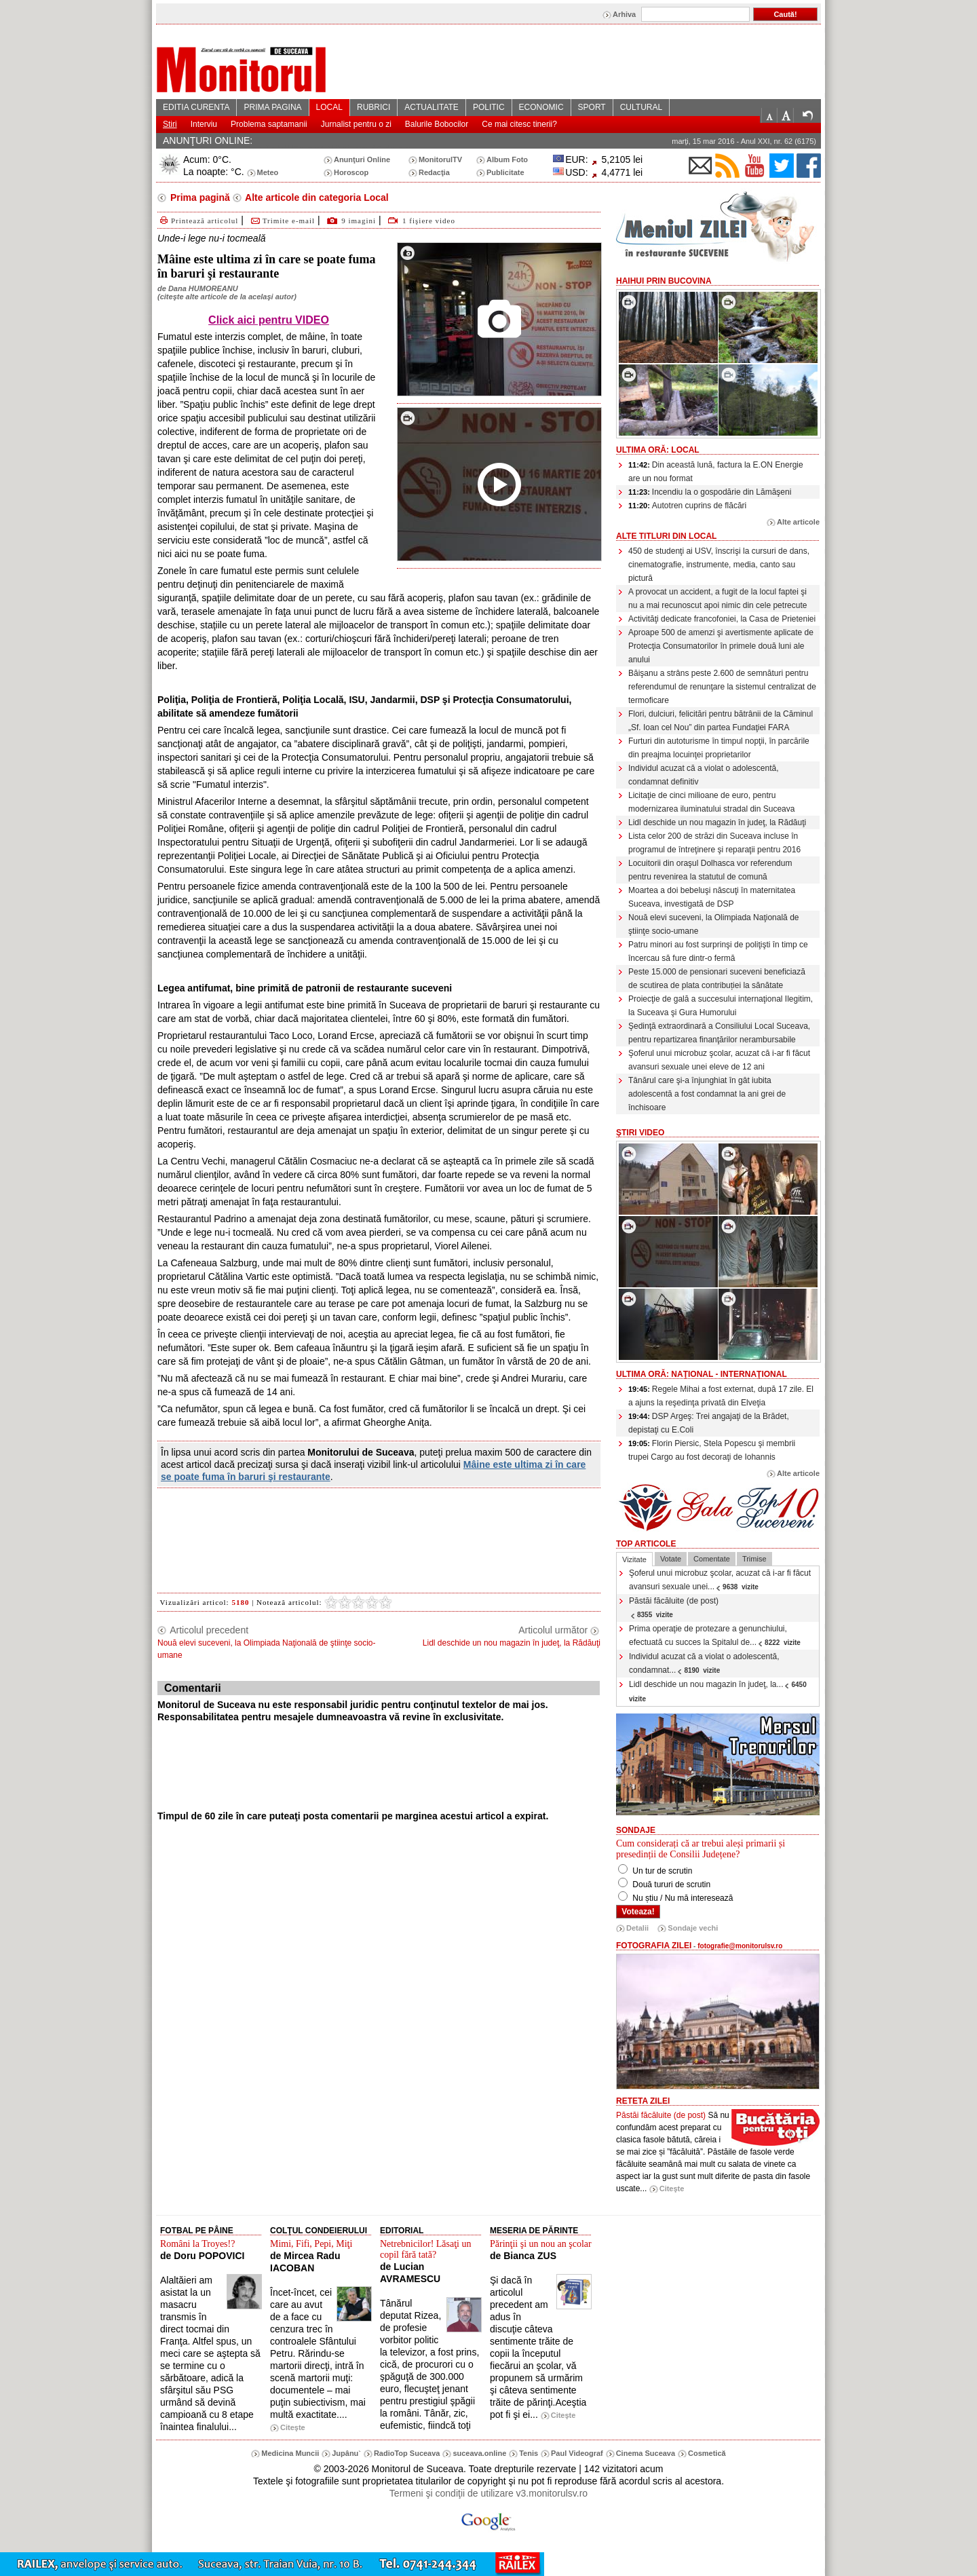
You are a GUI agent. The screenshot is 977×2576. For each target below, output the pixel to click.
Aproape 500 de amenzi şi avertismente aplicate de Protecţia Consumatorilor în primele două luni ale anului (720, 646)
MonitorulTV (440, 159)
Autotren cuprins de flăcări (687, 505)
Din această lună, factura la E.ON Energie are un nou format (715, 471)
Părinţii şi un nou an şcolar (541, 2244)
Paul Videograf (577, 2453)
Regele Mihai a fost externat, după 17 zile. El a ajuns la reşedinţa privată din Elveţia (720, 1395)
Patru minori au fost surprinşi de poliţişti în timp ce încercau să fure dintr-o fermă (718, 951)
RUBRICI (373, 107)
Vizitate (634, 1559)
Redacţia (434, 172)
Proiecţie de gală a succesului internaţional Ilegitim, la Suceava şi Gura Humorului (720, 1005)
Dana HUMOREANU (203, 288)
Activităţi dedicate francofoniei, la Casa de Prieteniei (722, 619)
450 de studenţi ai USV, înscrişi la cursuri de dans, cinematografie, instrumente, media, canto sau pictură (718, 564)
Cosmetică (707, 2453)
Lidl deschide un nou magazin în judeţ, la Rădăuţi (717, 822)
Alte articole (798, 522)
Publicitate (505, 172)
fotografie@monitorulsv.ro (739, 1946)
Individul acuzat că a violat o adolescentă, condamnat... (704, 1663)
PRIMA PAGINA (272, 107)
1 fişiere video (428, 220)
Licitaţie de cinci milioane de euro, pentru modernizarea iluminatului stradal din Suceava (711, 802)
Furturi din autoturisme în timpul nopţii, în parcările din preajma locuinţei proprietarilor (718, 747)
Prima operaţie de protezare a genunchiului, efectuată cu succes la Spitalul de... (715, 1635)
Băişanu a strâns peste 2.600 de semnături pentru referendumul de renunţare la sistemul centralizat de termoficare (722, 686)
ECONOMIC (541, 107)
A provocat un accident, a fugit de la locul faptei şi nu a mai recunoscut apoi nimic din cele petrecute (717, 598)
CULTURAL (641, 107)
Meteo (268, 172)
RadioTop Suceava (407, 2453)
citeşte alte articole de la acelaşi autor (227, 296)
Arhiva (624, 14)
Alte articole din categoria (316, 197)
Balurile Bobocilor (436, 124)
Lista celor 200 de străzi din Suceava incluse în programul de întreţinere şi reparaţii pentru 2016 (714, 842)
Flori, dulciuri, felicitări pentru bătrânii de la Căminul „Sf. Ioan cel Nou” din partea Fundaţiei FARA (720, 720)
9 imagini (358, 220)
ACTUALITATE (431, 107)
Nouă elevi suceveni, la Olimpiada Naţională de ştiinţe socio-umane (713, 924)
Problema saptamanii (269, 124)
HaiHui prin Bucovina (664, 281)
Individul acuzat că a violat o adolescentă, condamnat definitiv (703, 775)
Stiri (170, 124)
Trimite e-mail (282, 220)
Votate (670, 1559)
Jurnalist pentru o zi (356, 124)
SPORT (592, 107)
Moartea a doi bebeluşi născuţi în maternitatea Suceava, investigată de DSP (711, 897)
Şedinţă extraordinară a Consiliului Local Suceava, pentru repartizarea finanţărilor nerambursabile (719, 1032)
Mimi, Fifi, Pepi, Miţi (311, 2244)
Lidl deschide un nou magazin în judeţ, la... (719, 1691)
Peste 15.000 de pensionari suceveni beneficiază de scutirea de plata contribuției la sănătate (716, 978)
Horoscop (351, 172)
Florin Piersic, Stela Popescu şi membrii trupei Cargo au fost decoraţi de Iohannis (711, 1450)
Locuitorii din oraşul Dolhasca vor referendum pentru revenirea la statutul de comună (710, 870)
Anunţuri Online (362, 159)
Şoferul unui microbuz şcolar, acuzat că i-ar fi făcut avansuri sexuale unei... (720, 1579)
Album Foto (507, 159)
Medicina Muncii (290, 2453)
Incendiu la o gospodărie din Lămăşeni (709, 492)
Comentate (711, 1559)
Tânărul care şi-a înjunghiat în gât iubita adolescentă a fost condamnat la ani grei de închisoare (707, 1094)
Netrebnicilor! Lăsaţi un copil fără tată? (426, 2249)
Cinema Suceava (645, 2453)
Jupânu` (346, 2453)
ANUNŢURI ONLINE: (207, 140)
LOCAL (329, 107)
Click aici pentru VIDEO (268, 320)
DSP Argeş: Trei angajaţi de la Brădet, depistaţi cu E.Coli (708, 1423)
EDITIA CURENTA (196, 107)
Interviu (204, 124)
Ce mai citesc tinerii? (519, 124)
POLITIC (489, 107)
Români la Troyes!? (197, 2244)
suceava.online (479, 2453)
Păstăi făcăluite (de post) (674, 1607)
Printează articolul (197, 220)
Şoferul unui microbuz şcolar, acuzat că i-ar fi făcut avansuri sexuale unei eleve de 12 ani (719, 1060)
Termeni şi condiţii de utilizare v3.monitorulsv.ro (488, 2493)
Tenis (528, 2453)
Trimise (754, 1559)
